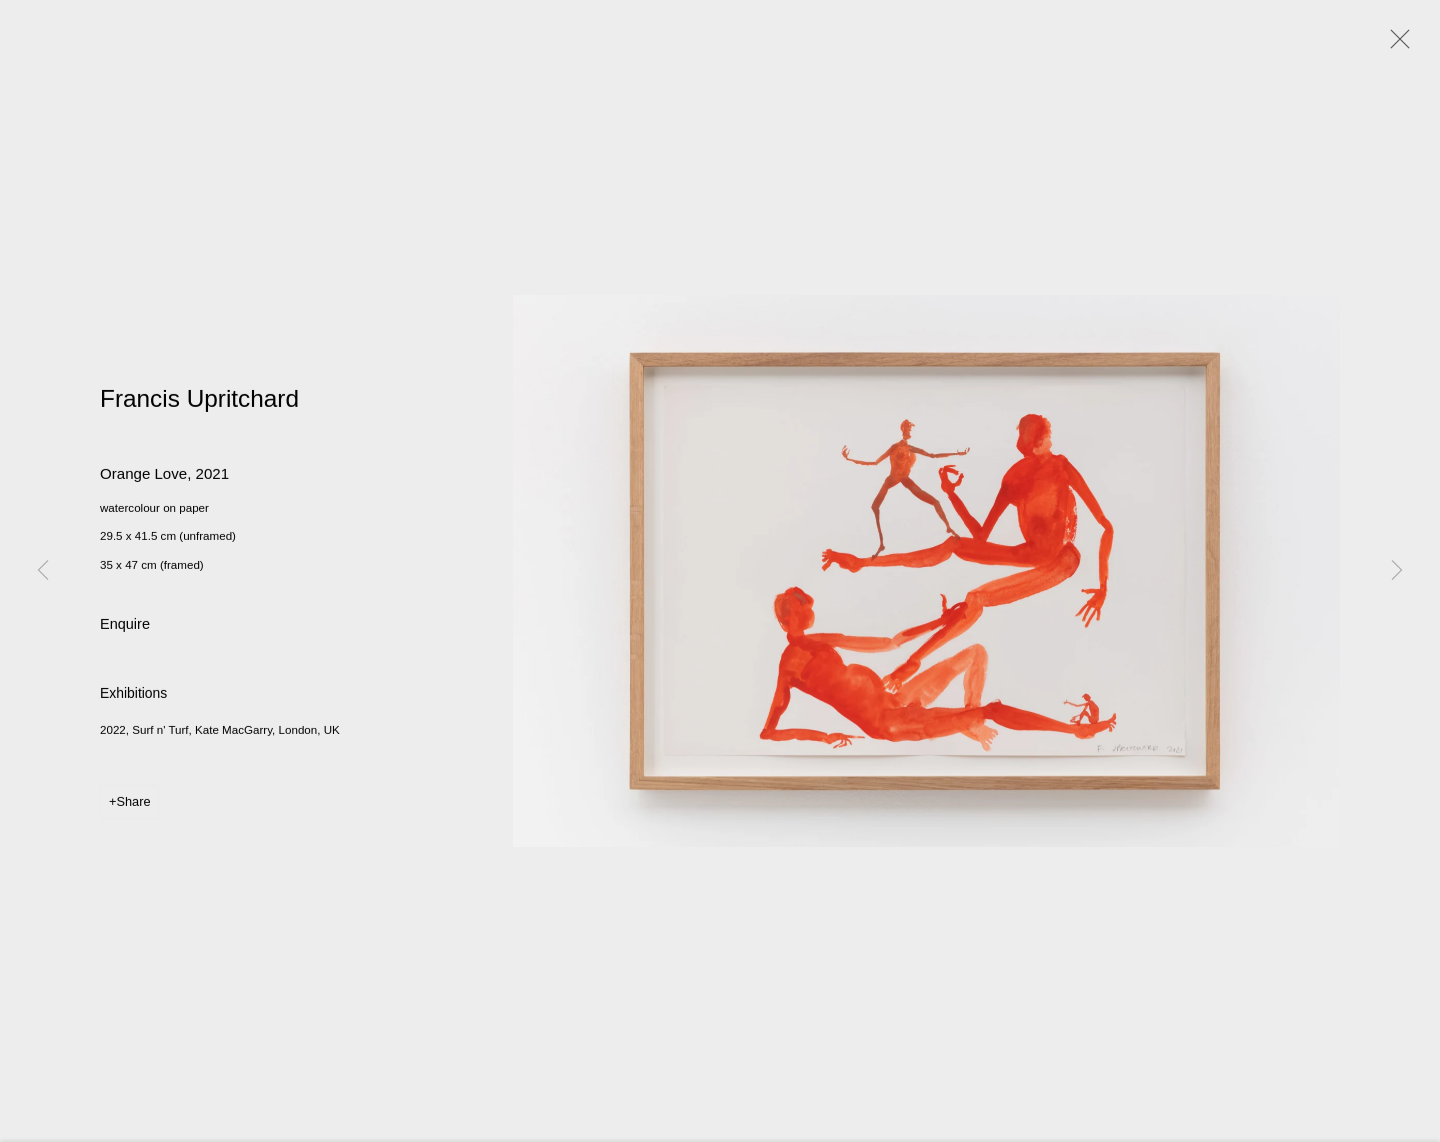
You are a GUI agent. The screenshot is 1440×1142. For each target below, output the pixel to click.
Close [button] (1395, 45)
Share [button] (133, 804)
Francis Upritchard (199, 401)
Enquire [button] (125, 627)
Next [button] (1397, 570)
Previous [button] (43, 570)
